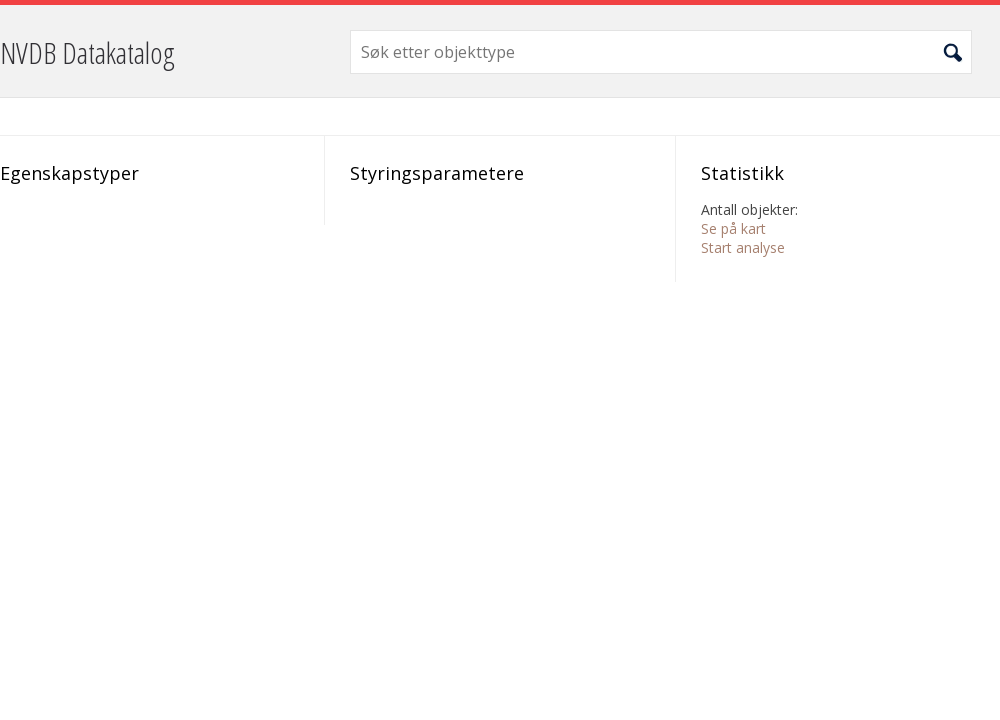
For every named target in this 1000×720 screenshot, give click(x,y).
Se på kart (733, 228)
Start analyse (743, 247)
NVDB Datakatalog (87, 52)
